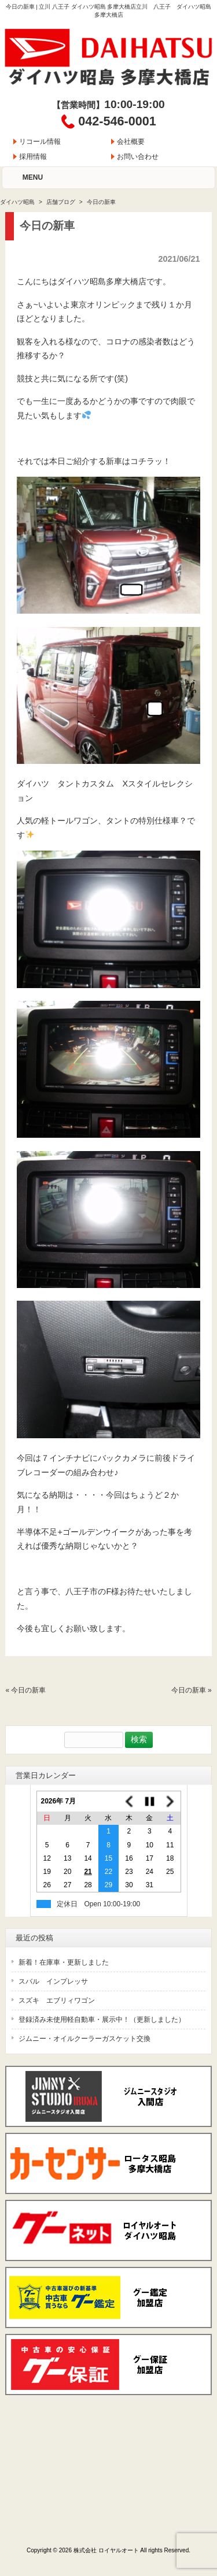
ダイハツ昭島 (17, 202)
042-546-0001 (117, 121)
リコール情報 (40, 142)
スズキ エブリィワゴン (57, 2000)
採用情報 (33, 157)
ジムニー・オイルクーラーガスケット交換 (84, 2039)
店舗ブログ (60, 202)
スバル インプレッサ (53, 1981)
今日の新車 (28, 1690)
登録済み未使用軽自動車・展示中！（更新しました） (102, 2019)
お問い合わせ (138, 157)
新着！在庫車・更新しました (64, 1962)
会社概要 (131, 142)
